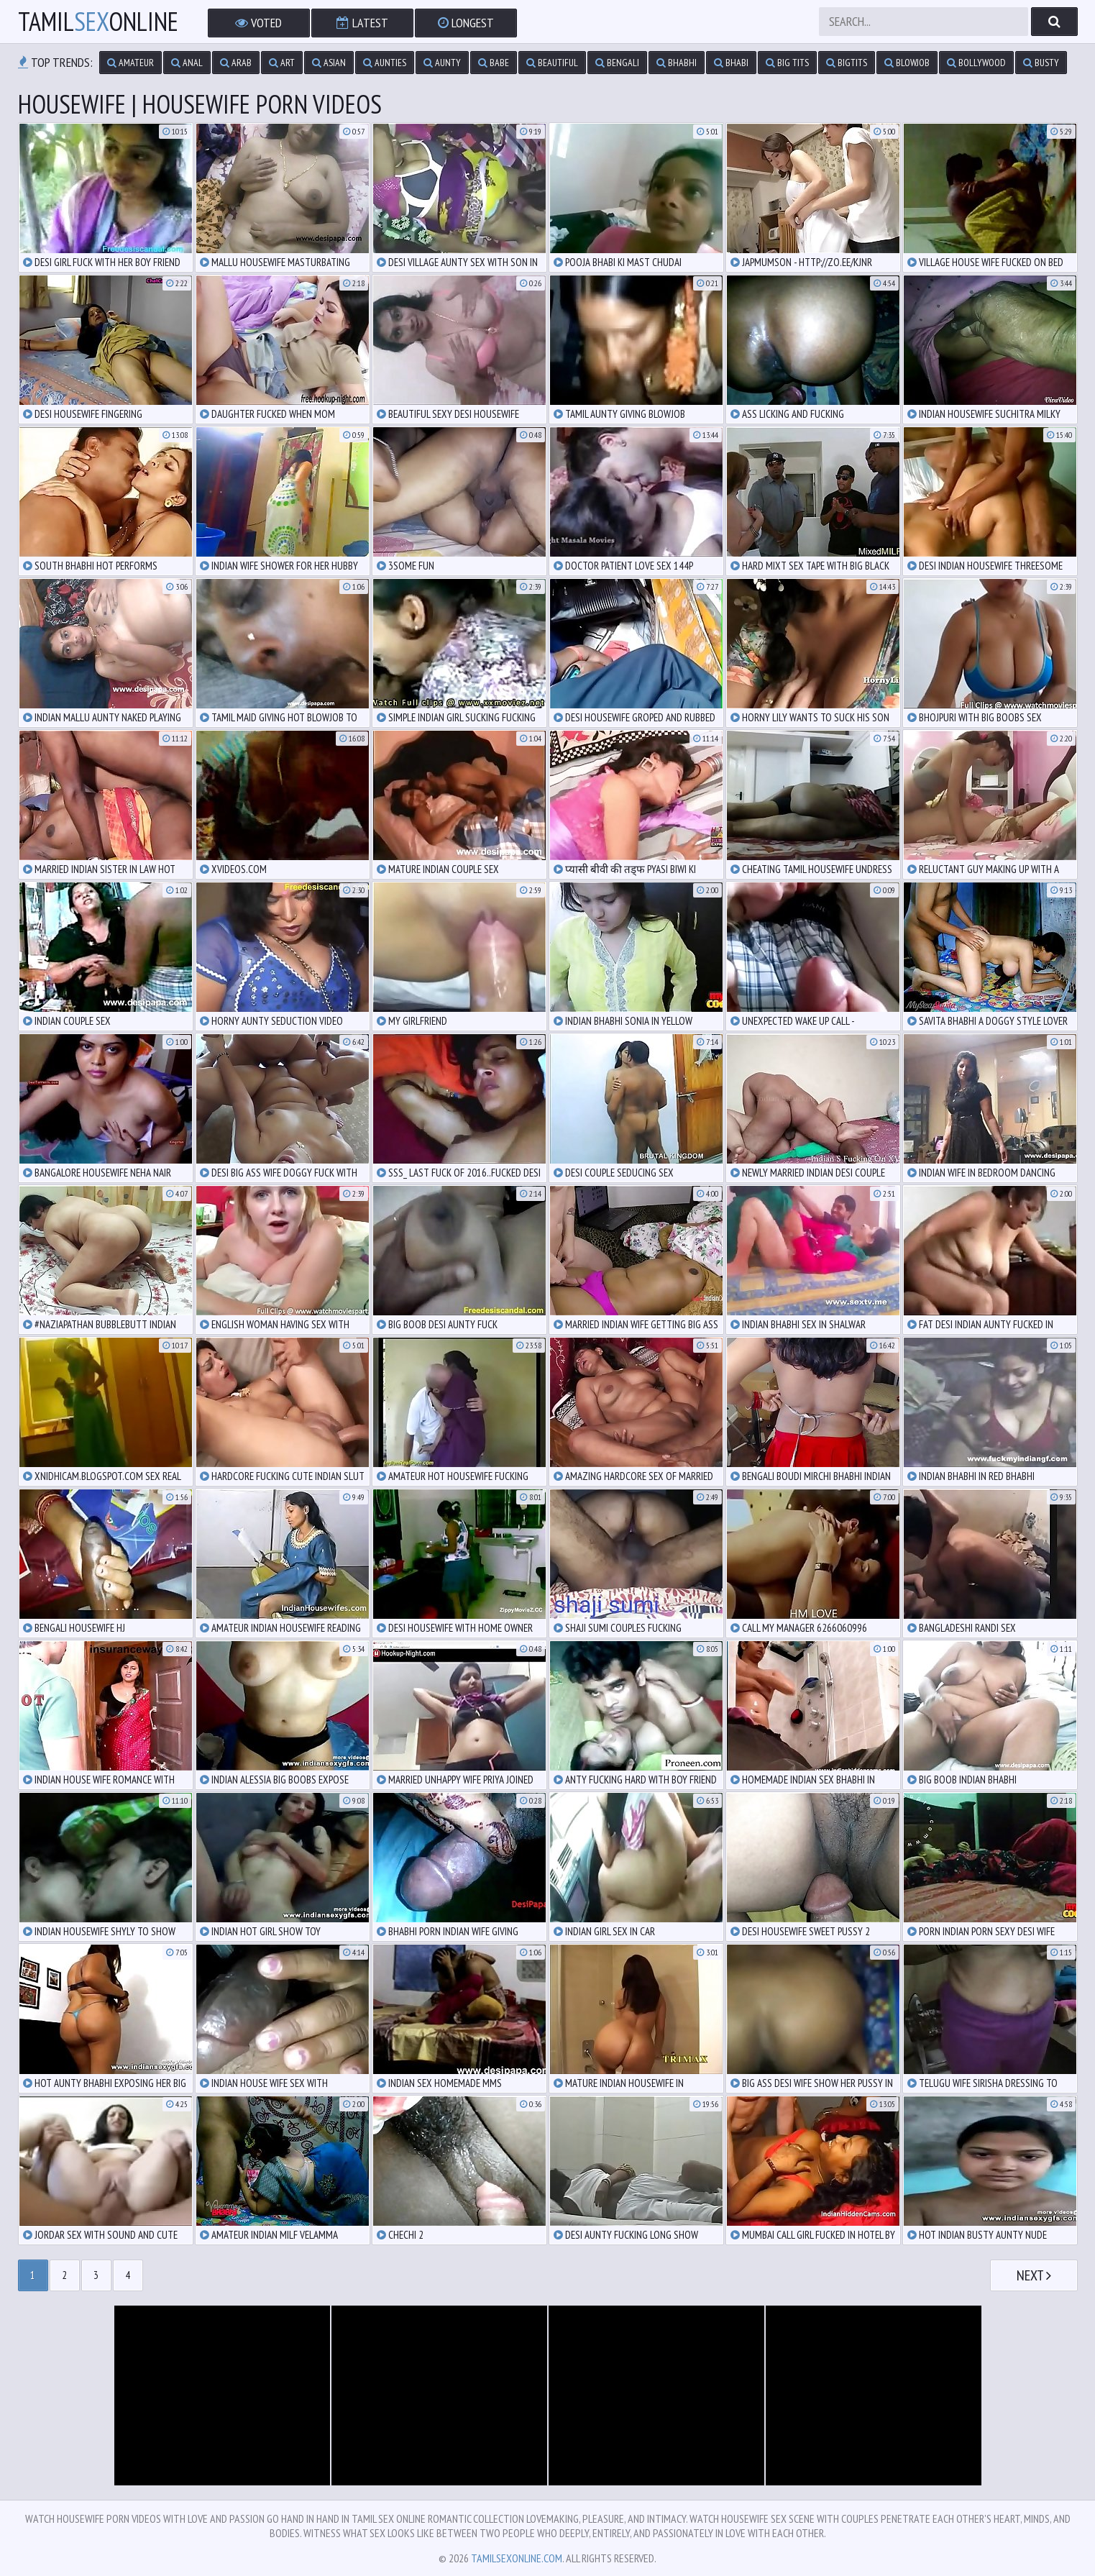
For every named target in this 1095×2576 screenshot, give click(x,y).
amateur (130, 62)
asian (329, 62)
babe (493, 62)
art (282, 62)
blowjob (907, 62)
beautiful (552, 62)
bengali (617, 62)
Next (1034, 2275)
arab (236, 62)
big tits (787, 62)
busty (1041, 62)
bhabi (731, 62)
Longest (466, 22)
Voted (258, 22)
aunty (442, 62)
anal (187, 62)
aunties (384, 62)
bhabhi (676, 62)
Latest (362, 22)
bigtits (846, 62)
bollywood (976, 62)
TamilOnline (98, 21)
